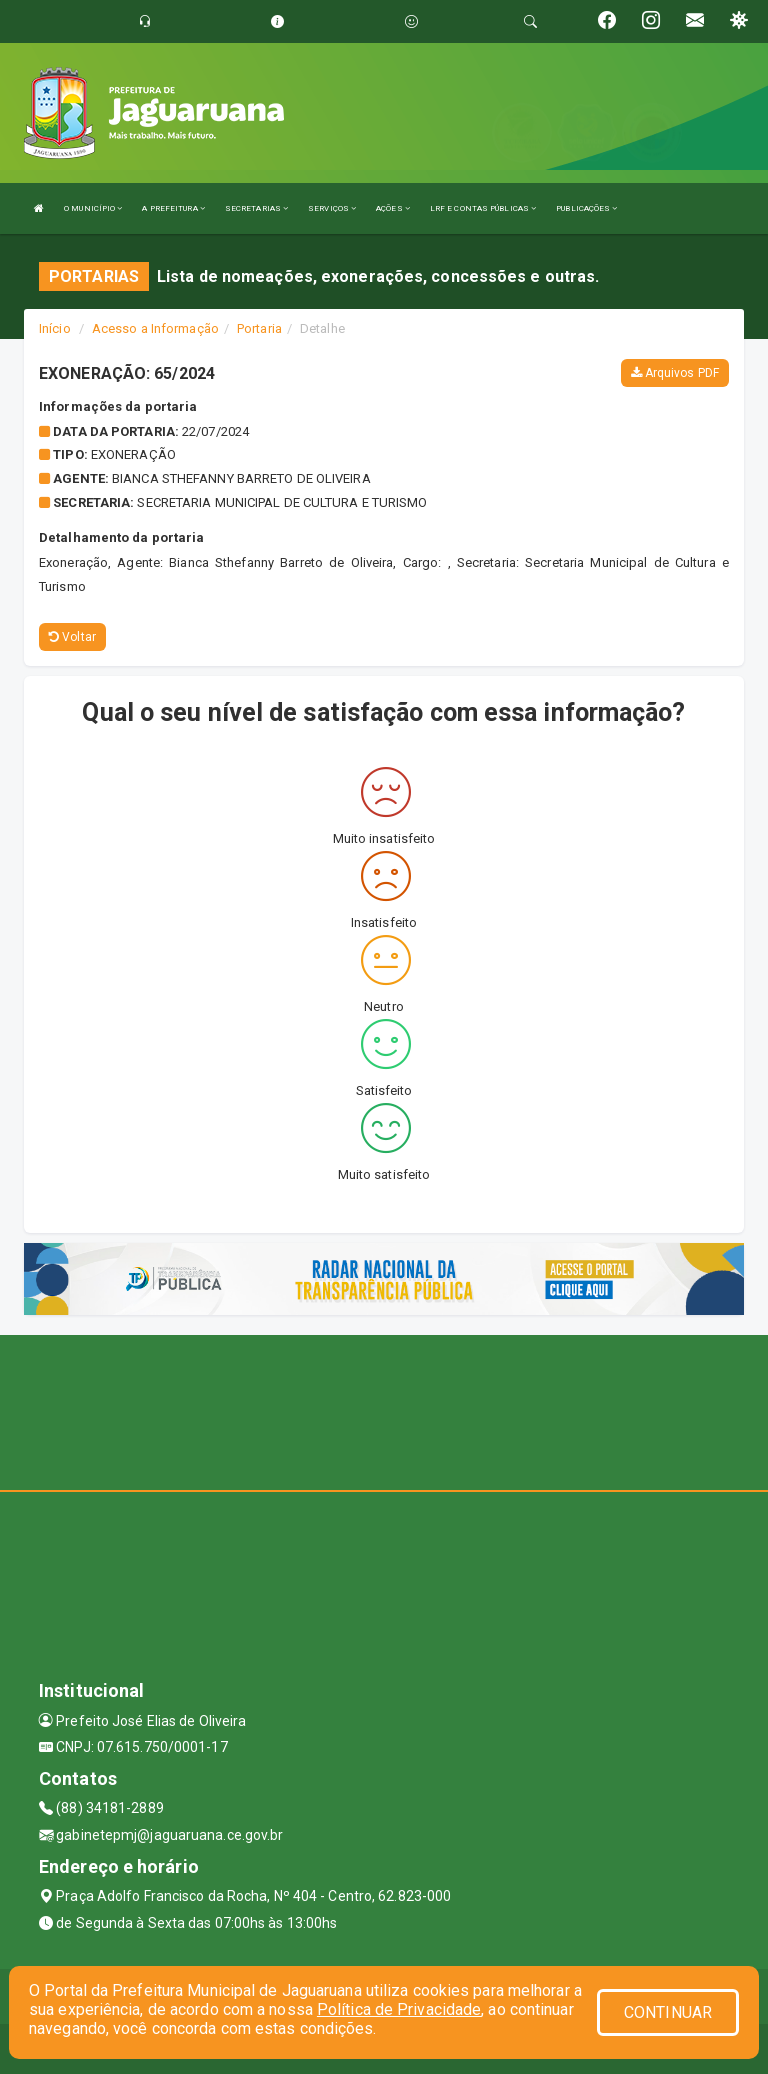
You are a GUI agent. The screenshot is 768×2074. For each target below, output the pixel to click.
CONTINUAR (668, 2012)
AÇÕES (393, 208)
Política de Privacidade (399, 2009)
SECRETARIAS (256, 208)
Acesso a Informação (155, 328)
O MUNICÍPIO (93, 208)
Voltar (72, 637)
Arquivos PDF (675, 373)
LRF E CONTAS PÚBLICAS (483, 208)
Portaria (259, 328)
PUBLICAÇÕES (586, 208)
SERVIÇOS (332, 208)
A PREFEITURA (173, 208)
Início (55, 328)
